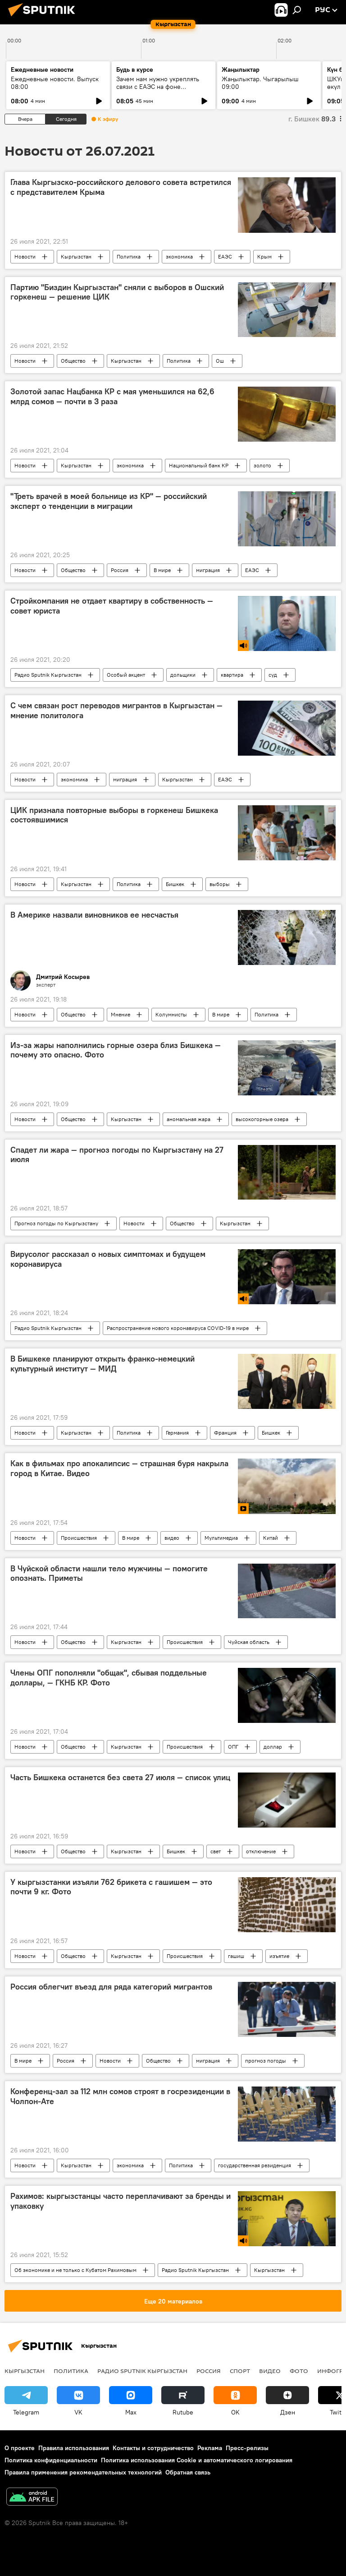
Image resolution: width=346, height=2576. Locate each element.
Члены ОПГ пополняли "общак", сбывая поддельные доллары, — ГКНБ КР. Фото (108, 1678)
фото (299, 2371)
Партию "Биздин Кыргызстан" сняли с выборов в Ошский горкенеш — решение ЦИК (117, 292)
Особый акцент (126, 674)
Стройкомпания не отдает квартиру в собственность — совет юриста (111, 606)
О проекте (20, 2448)
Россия (119, 570)
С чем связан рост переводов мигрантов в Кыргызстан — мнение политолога (116, 710)
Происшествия (79, 1537)
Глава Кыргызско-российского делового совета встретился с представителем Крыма (120, 187)
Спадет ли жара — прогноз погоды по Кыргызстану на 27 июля (116, 1155)
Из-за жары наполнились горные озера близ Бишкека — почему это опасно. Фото (115, 1050)
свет (215, 1851)
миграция (208, 570)
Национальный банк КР (198, 465)
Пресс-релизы (247, 2448)
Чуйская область (248, 1642)
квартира (232, 674)
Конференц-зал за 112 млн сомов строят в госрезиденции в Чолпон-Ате (120, 2096)
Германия (177, 1432)
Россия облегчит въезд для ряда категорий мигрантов (111, 1987)
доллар (273, 1746)
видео (171, 1537)
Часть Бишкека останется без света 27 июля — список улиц (120, 1777)
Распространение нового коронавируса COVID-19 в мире (178, 1328)
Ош (220, 360)
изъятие (279, 1956)
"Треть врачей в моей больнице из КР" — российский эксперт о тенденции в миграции (108, 501)
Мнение (120, 1014)
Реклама (209, 2448)
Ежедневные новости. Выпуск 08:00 (55, 83)
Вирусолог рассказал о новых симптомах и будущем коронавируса (107, 1259)
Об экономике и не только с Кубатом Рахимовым (75, 2270)
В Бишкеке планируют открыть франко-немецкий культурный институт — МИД (102, 1364)
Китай (270, 1537)
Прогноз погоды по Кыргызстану (56, 1223)
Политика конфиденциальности (51, 2460)
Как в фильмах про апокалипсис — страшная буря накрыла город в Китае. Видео (119, 1468)
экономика (179, 256)
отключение (261, 1851)
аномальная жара (188, 1119)
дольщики (183, 674)
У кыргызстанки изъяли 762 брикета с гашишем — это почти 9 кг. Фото (111, 1887)
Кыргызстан (76, 256)
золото (262, 465)
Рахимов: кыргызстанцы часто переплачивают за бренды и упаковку (120, 2201)
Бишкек (175, 884)
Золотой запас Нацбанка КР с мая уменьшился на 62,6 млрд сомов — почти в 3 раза (112, 396)
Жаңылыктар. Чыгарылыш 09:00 (260, 83)
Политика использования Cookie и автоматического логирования (196, 2460)
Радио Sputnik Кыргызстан (48, 674)
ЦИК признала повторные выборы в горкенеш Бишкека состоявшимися (114, 815)
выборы (219, 884)
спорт (240, 2371)
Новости (25, 256)
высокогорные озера (262, 1119)
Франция (225, 1432)
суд (273, 674)
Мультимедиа (221, 1537)
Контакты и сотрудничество (153, 2448)
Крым (264, 256)
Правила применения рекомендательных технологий (83, 2472)
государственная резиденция (254, 2165)
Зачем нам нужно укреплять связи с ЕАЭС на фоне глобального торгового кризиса (162, 86)
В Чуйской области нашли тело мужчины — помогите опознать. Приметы (109, 1573)
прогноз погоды (265, 2060)
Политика (129, 256)
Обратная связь (187, 2472)
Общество (73, 360)
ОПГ (233, 1746)
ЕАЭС (225, 256)
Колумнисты (171, 1014)
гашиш (236, 1956)
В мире (162, 570)
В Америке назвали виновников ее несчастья (94, 915)
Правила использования (73, 2448)
